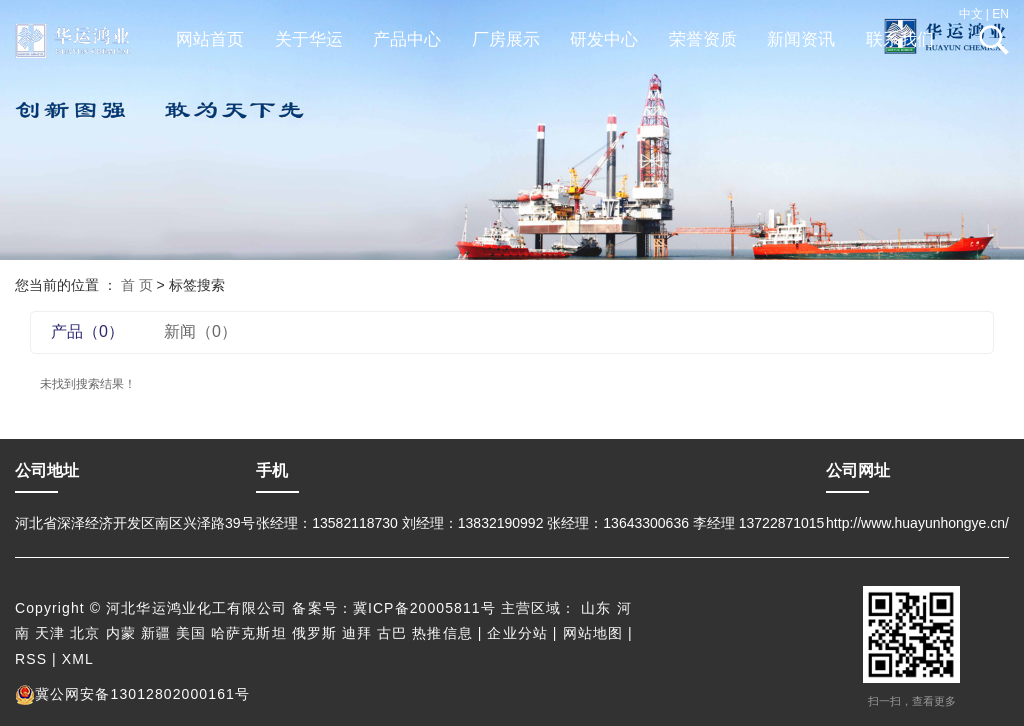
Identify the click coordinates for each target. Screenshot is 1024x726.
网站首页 (210, 39)
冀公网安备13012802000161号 (132, 694)
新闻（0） (200, 331)
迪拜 (357, 633)
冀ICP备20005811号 (424, 608)
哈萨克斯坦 (249, 633)
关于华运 (309, 39)
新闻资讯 (801, 39)
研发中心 (604, 39)
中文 (971, 14)
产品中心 (407, 39)
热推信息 (442, 633)
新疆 (156, 633)
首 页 (137, 285)
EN (1000, 14)
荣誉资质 (703, 39)
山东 (596, 608)
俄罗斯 (314, 633)
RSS (31, 659)
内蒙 (121, 633)
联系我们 (900, 39)
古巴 (392, 633)
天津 (50, 633)
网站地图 (593, 633)
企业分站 (517, 633)
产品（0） (87, 331)
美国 (191, 633)
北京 (85, 633)
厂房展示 (506, 39)
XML (78, 659)
